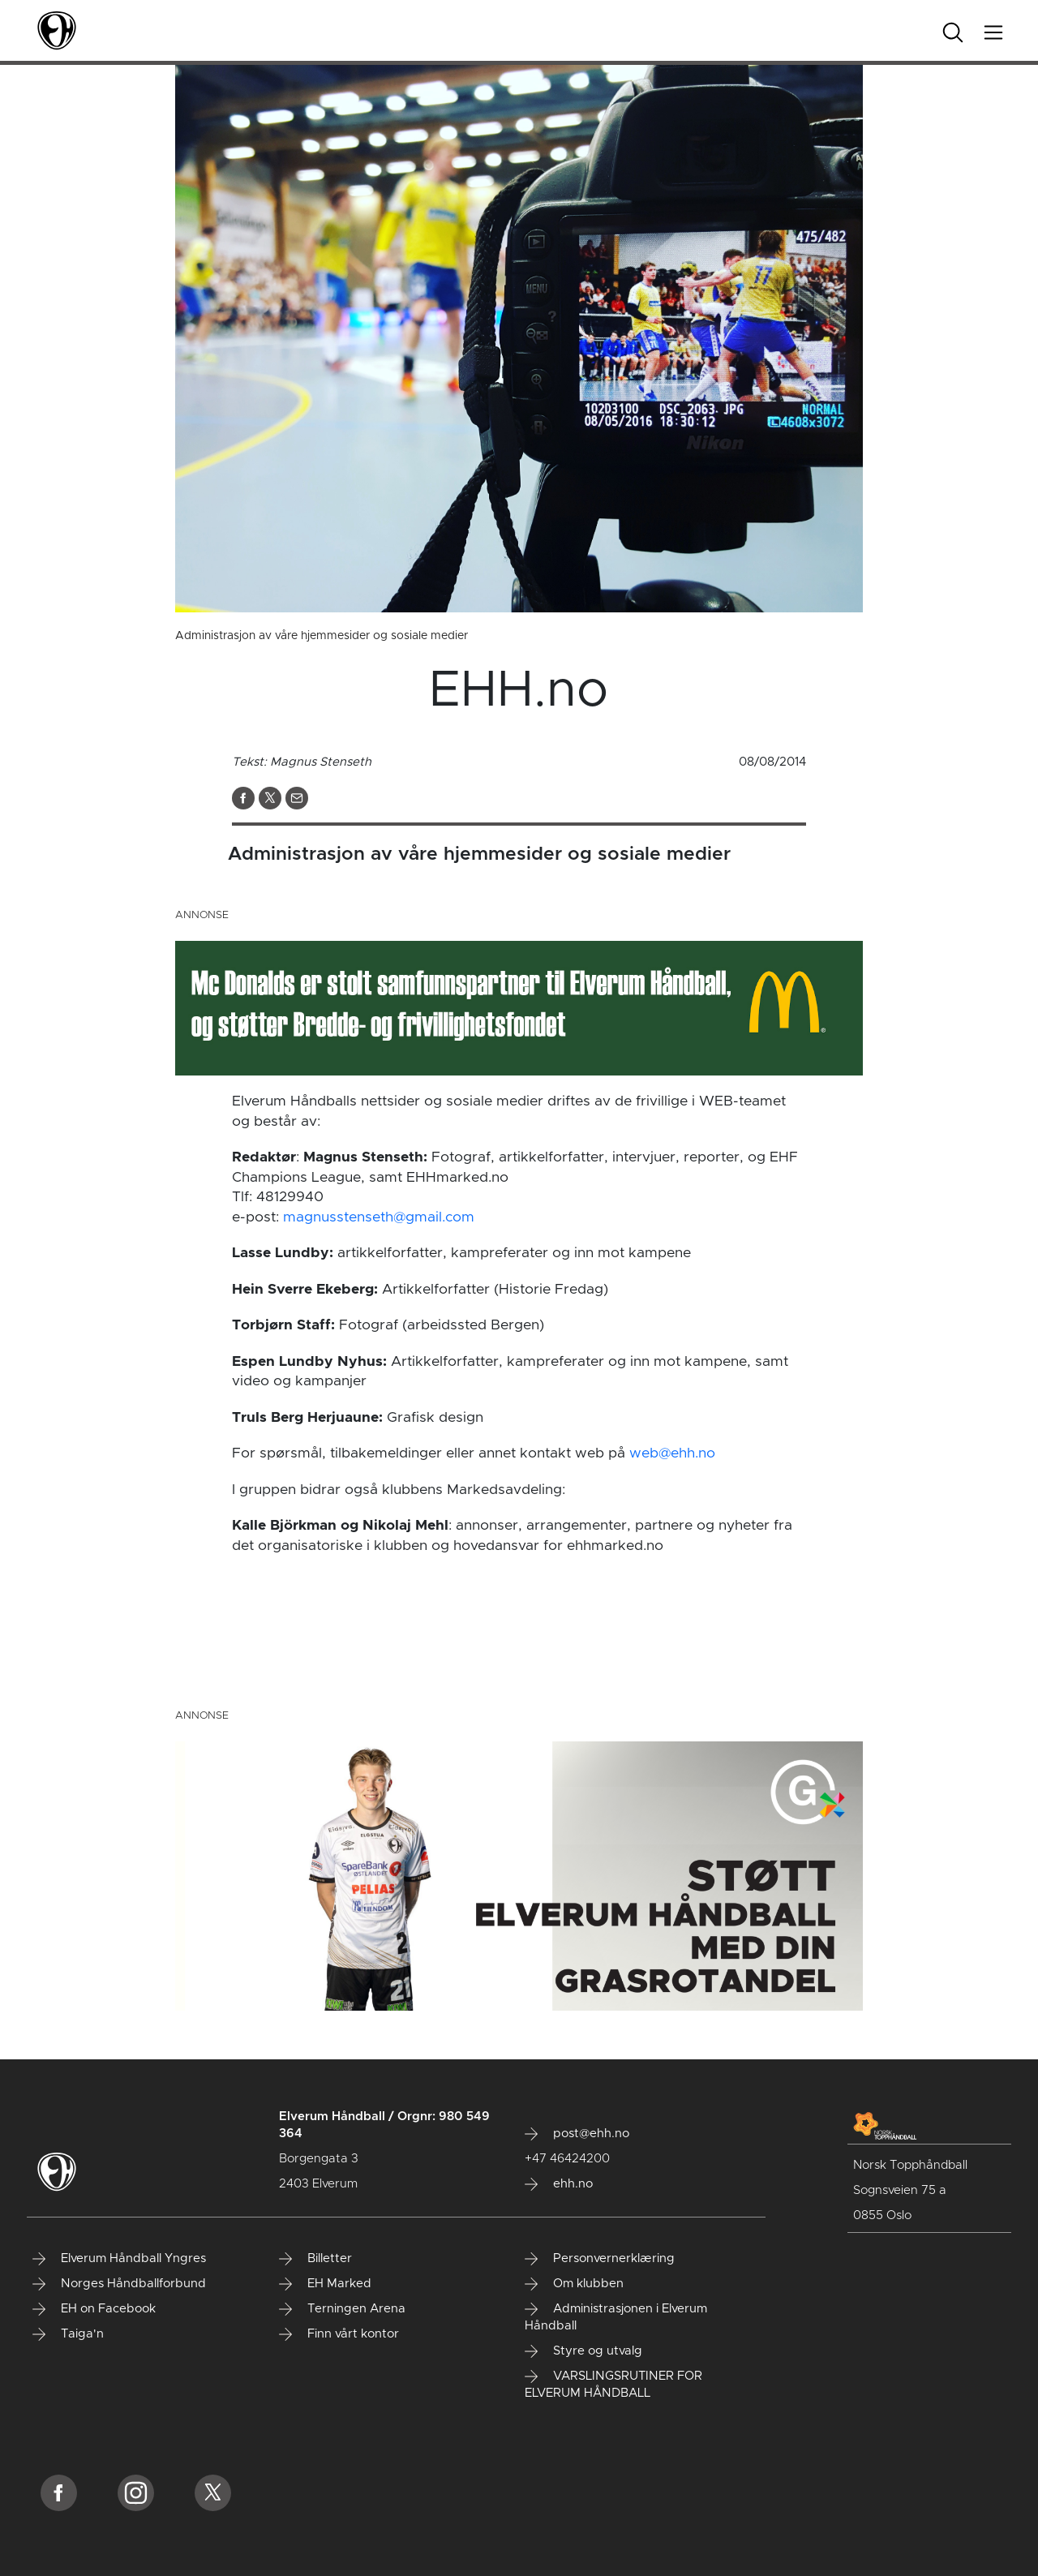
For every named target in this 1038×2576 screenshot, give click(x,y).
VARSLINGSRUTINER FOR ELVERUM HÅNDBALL (613, 2384)
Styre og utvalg (583, 2351)
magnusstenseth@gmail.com (378, 1217)
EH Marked (325, 2284)
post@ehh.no (577, 2133)
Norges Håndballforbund (119, 2284)
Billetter (315, 2258)
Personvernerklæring (600, 2258)
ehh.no (559, 2184)
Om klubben (574, 2284)
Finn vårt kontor (339, 2334)
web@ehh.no (672, 1453)
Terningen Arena (342, 2309)
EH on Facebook (94, 2309)
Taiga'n (68, 2334)
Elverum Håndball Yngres (119, 2258)
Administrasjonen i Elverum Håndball (616, 2317)
